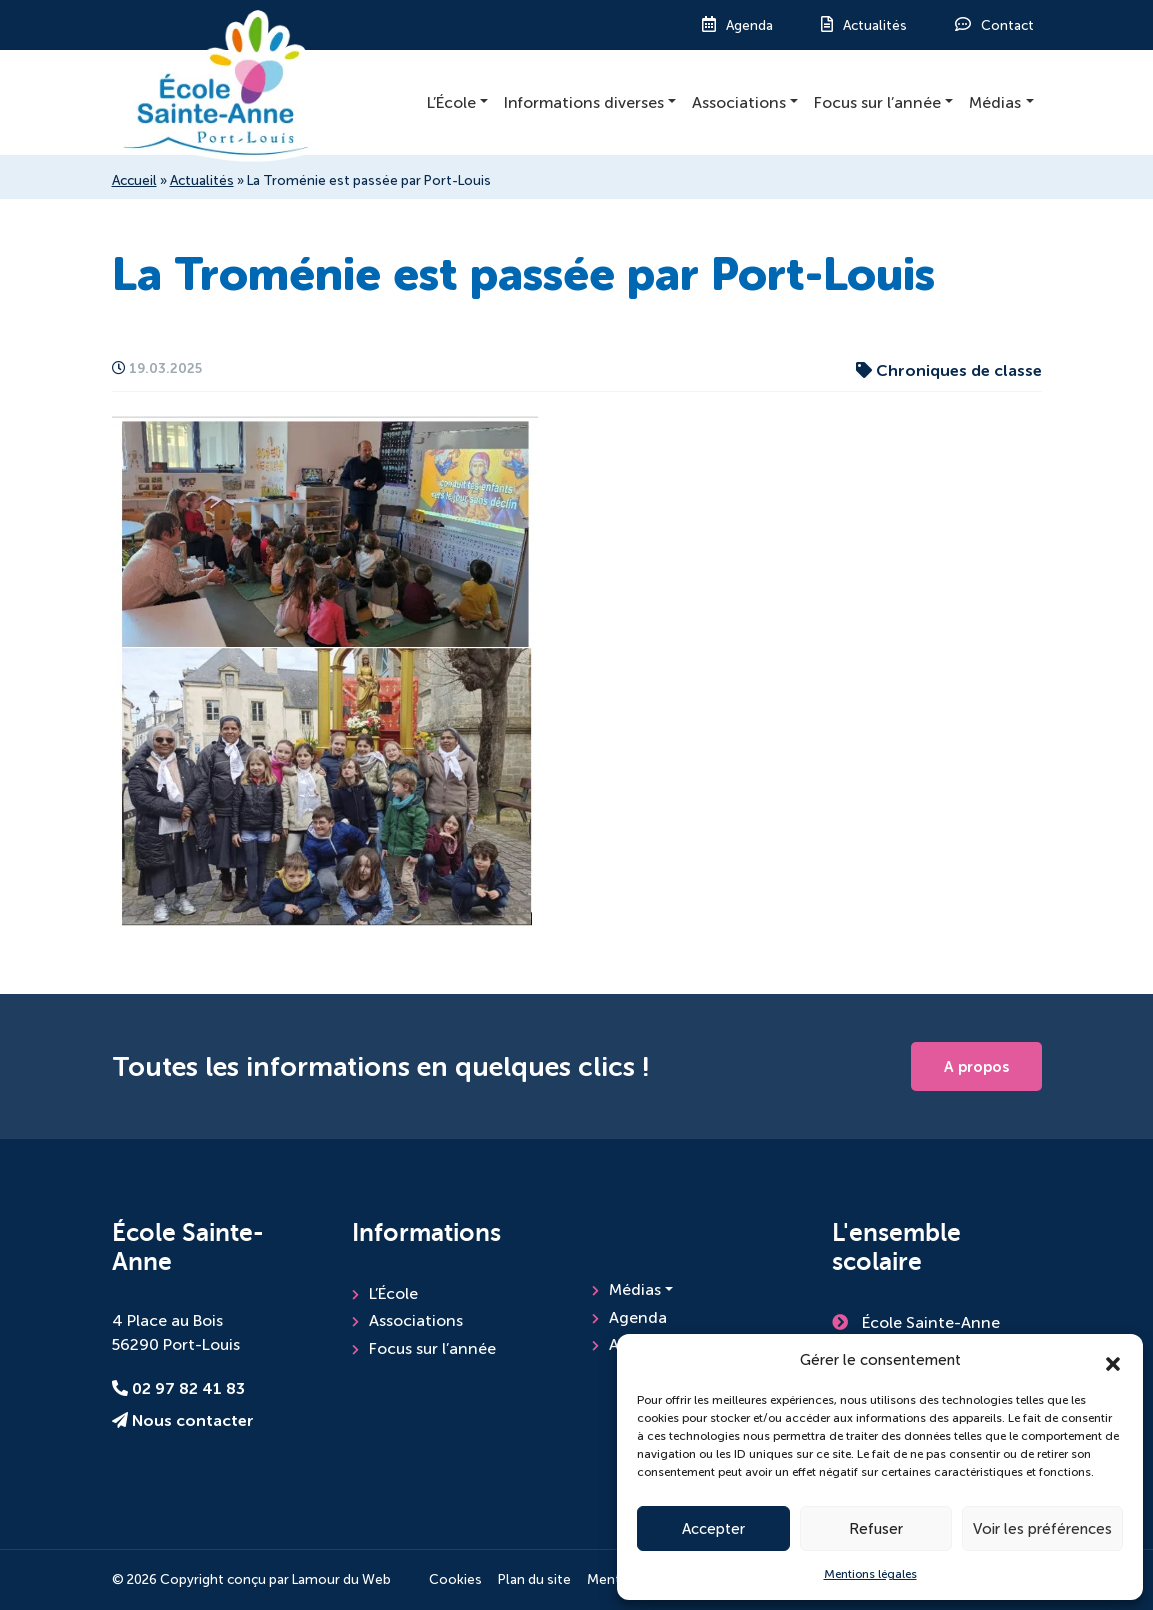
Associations (739, 102)
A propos (976, 1066)
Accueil (134, 180)
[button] (1113, 1360)
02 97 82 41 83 (178, 1389)
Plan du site (534, 1579)
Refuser (876, 1529)
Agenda (749, 25)
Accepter (713, 1529)
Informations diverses (584, 102)
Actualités (875, 25)
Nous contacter (183, 1421)
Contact (1007, 25)
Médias (995, 102)
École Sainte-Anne (929, 1322)
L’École (451, 102)
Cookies (455, 1579)
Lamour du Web (341, 1579)
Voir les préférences (1042, 1529)
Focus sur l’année (877, 102)
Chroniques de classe (949, 371)
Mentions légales (870, 1574)
